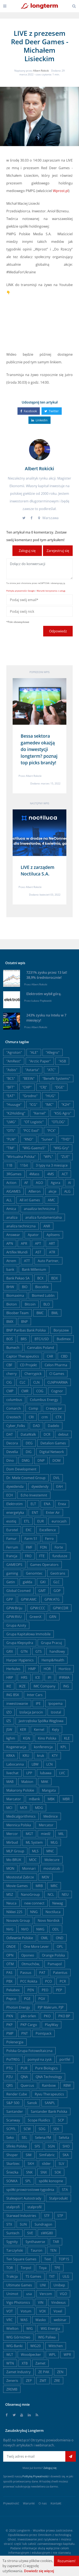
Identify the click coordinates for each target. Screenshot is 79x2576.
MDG (39, 1807)
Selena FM (43, 2137)
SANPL (50, 2102)
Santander (14, 2111)
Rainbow (49, 2085)
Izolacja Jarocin (31, 1712)
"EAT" (10, 1096)
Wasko (40, 2319)
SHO (66, 2146)
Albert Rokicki (41, 70)
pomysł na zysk (40, 2059)
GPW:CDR (60, 1608)
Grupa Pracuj (51, 1642)
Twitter (51, 411)
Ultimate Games (19, 2285)
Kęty (55, 1729)
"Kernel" (39, 1113)
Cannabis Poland (40, 1347)
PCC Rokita (28, 1981)
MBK (51, 1799)
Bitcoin (30, 1304)
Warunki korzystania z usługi (51, 590)
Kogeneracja (16, 1747)
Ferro (49, 1538)
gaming (12, 1573)
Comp (33, 1408)
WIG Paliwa (47, 2337)
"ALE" (34, 1052)
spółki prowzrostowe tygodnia (30, 2189)
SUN (23, 2224)
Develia (12, 1451)
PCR (63, 1981)
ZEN (60, 2372)
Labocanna (15, 1764)
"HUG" (50, 1096)
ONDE (11, 1946)
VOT (9, 2311)
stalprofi (13, 2207)
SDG (42, 2129)
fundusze (59, 1556)
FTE (42, 1556)
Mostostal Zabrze (20, 1877)
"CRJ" (43, 1087)
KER (23, 1729)
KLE (67, 1738)
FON (43, 1547)
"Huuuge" (13, 1104)
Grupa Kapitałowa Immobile (28, 1634)
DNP (41, 1460)
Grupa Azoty (16, 1625)
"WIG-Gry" (61, 1148)
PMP (9, 2033)
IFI (49, 1677)
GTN (24, 1651)
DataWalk (28, 1434)
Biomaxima (15, 1295)
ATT (27, 1260)
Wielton (12, 2328)
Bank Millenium (34, 1269)
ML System (34, 1842)
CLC (22, 1382)
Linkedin (39, 420)
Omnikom (45, 2535)
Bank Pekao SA (17, 1278)
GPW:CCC (37, 1608)
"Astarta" (32, 1069)
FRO (28, 1556)
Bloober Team (17, 1313)
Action (11, 1182)
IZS (8, 1721)
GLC (56, 1582)
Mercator (46, 1825)
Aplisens (53, 1234)
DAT (9, 1434)
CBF (9, 1365)
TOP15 (64, 2259)
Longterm (23, 2530)
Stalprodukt (58, 2198)
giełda (27, 1582)
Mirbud (12, 1842)
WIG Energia (50, 2328)
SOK (58, 2172)
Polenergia (14, 2042)
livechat (12, 1773)
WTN (10, 2363)
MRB (39, 1885)
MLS (35, 1851)
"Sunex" (47, 1139)
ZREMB (11, 2389)
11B (9, 1165)
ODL (55, 1929)
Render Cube (16, 2094)
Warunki (29, 2503)
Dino (10, 1460)
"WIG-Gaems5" (34, 1148)
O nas (43, 2503)
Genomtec (34, 1573)
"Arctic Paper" (40, 1061)
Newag (57, 1903)
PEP (59, 1990)
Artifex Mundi (17, 1252)
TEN (53, 2250)
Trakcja (12, 2276)
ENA (47, 1504)
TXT (52, 2276)
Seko (10, 2137)
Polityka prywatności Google (20, 590)
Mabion (27, 1781)
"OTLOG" (58, 1122)
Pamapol (55, 1964)
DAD (36, 1425)
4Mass (34, 1174)
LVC (62, 1773)
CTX (59, 1417)
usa (29, 2293)
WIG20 (35, 2346)
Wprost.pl (60, 190)
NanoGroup (30, 1894)
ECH (9, 1495)
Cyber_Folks (15, 1425)
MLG (54, 1842)
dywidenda (15, 1486)
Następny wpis (39, 803)
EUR (40, 1521)
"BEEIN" (29, 1078)
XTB (25, 2363)
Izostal (56, 1712)
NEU (65, 1894)
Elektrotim (14, 1504)
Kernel (39, 1729)
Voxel (58, 2311)
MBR (66, 1799)
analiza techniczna (21, 1226)
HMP (32, 1668)
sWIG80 (47, 2233)
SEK (56, 2129)
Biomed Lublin (43, 1295)
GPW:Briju (14, 1608)
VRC (9, 2319)
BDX (54, 1278)
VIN (40, 2302)
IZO (9, 1712)
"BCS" (10, 1078)
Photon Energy (18, 2007)
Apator (33, 1234)
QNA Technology (49, 2076)
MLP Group (15, 1851)
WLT (9, 2354)
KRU (26, 1755)
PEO (45, 1990)
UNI (43, 2285)
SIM (28, 2155)
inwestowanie (17, 1703)
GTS (38, 1651)
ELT (33, 1504)
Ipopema (55, 1703)
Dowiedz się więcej (39, 2571)
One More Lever (36, 1946)
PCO (48, 1981)
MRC (54, 1885)
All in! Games (30, 1200)
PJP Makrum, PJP (51, 2007)
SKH (31, 2163)
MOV (45, 1877)
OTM (10, 1964)
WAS (24, 2319)
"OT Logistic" (34, 1122)
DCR (47, 1434)
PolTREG (13, 2059)
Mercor (12, 1833)
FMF (29, 1547)
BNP (24, 1321)
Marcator (13, 1799)
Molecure (51, 1859)
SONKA (11, 2181)
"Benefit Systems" (56, 1078)
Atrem (11, 1260)
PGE (27, 1998)
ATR (52, 1252)
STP (60, 2215)
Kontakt (56, 2503)
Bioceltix (41, 1287)
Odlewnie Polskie (19, 1938)
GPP (9, 1599)
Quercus (27, 2085)
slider (46, 2163)
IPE (38, 1703)
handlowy (57, 1651)
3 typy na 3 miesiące (52, 1165)
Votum (26, 2311)
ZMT (43, 2380)
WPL (52, 2354)
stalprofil (34, 2207)
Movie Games (17, 1885)
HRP (9, 1677)
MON (10, 1868)
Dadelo (53, 1425)
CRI (31, 1417)
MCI (9, 1807)
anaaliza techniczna (39, 1208)
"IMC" (49, 1104)
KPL (63, 1747)
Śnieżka (12, 2172)
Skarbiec (13, 2163)
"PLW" (11, 1139)
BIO (24, 1287)
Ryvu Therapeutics (49, 2094)
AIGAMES (13, 1191)
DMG (26, 1460)
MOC (33, 1859)
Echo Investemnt (34, 1495)
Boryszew (61, 1330)
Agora (55, 1182)
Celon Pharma (56, 1365)
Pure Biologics (46, 2068)
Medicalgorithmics (21, 1816)
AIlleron (34, 1191)
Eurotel (12, 1530)
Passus (25, 1972)
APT (38, 1243)
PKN (9, 2016)
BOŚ (9, 1339)
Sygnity (12, 2241)
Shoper (12, 2155)
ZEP (29, 2380)
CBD (64, 1356)
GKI (43, 1582)
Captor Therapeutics (22, 1356)
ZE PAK (43, 2372)
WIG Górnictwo (18, 2337)
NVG (9, 1929)
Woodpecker (31, 2354)
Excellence (47, 1530)
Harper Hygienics (20, 1660)
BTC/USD (42, 1339)
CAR (50, 1356)
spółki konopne (51, 2181)
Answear (13, 1234)
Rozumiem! (66, 2561)
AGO (39, 1182)
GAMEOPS (14, 1564)
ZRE (57, 2380)
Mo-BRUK (13, 1859)
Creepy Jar (54, 1408)
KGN (26, 1738)
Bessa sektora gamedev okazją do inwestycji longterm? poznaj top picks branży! (39, 749)
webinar (60, 2319)
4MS (50, 1174)
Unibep (59, 2285)
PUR (24, 2068)
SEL (24, 2137)
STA (65, 2189)
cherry (11, 1373)
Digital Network (51, 1451)
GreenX (35, 1616)
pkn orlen (28, 2016)
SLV (61, 2163)
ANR (46, 1226)
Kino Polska (47, 1738)
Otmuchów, (30, 1964)
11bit (24, 1165)
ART (52, 1243)
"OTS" (10, 1130)
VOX (42, 2311)
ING (66, 1686)
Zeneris (12, 2380)
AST (38, 1252)
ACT (65, 1174)
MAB (9, 1781)
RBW (67, 2085)
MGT (29, 1833)
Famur (11, 1538)
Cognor (57, 1391)
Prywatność (11, 2503)
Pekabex (13, 1990)
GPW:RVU (14, 1616)
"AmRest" (13, 1061)
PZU (9, 2076)
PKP (9, 2024)
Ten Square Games (21, 2259)
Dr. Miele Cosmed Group (26, 1477)
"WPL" (48, 1156)
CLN (36, 1382)
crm (45, 1417)
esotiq (11, 1521)
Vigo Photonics (18, 2302)
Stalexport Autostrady (23, 2198)
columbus (14, 1399)
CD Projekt (28, 1365)
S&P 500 (12, 2102)
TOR (9, 2267)
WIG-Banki (14, 2346)
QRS (9, 2085)
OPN (9, 1955)
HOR (47, 1668)
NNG (34, 1912)
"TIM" (10, 1148)
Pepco (11, 1998)
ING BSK (12, 1694)
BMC (40, 1313)
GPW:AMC (29, 1599)
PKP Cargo (28, 2024)
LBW (35, 1764)
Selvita (64, 2137)
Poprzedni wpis (39, 672)
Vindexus (58, 2302)
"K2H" (65, 1104)
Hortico (65, 1668)
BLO (46, 1304)
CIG (9, 1382)
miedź (46, 1833)
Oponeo (27, 1955)
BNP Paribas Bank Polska (26, 1330)
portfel (64, 2059)
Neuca (11, 1903)
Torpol (26, 2267)
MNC (50, 1851)
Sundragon (43, 2224)
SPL (28, 2181)
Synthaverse (35, 2241)
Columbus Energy (44, 1399)
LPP (29, 1773)
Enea (62, 1504)
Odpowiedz (58, 631)
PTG (9, 2068)
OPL (60, 1946)
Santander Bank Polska (49, 2111)
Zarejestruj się (58, 550)
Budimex (64, 1339)
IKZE (22, 1686)
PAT (42, 1972)
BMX (9, 1321)
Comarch (13, 1408)
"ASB (62, 1061)
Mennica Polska (18, 1825)
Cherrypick (33, 1373)
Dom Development (21, 1469)
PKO (47, 2016)
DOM (56, 1460)
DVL (56, 1477)
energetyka (15, 1512)
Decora (12, 1443)
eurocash (59, 1521)
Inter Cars (35, 1694)
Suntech (12, 2233)
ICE (37, 1677)
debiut (63, 1434)
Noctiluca (53, 1912)
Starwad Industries (21, 2215)
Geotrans (57, 1573)
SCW (27, 2129)
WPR (67, 2354)
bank (10, 1269)
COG (39, 1391)
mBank (34, 1799)
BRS (24, 1339)
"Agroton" (14, 1052)
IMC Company (44, 1686)
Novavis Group (18, 1920)
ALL (9, 1200)
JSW (9, 1729)
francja (11, 1556)
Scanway (13, 2120)
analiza (11, 1217)
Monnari (29, 1868)
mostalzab (51, 1868)
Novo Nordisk (48, 1920)
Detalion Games (53, 1443)
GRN (52, 1616)
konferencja (43, 1747)
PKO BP (64, 2016)
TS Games (33, 2276)
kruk (40, 1755)
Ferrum (12, 1547)
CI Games (56, 1373)
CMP (9, 1391)
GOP (57, 1590)
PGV (41, 1998)
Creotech (13, 1417)
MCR (23, 1807)
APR (24, 1243)
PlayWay (51, 2024)
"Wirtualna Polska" (21, 1156)
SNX (43, 2172)
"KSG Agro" (62, 1113)
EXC (29, 1530)
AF (26, 1182)
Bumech (12, 1347)
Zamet (40, 2363)
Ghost (12, 2539)
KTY (55, 1755)
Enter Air (53, 1512)
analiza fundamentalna (43, 1217)
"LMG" (11, 1122)
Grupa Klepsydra (19, 1642)
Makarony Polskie (20, 1790)
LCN (49, 1764)
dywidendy (39, 1486)
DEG (29, 1443)
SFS (37, 2146)
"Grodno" (30, 1096)
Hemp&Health (53, 1660)
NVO (24, 1929)
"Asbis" (11, 1069)
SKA (66, 2155)
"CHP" (27, 1087)
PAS (9, 1972)
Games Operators (44, 1564)
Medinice (50, 1816)
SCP (61, 2120)
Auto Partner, (48, 1260)
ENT (35, 1512)
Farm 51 (30, 1538)
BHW (10, 1287)
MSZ (9, 1894)
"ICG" (33, 1104)
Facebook (28, 411)
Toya (43, 2267)
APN (9, 1243)
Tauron (36, 2250)
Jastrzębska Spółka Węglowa (41, 1721)
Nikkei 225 (14, 1912)
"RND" (28, 1139)
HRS (24, 1677)
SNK (29, 2172)
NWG (40, 1929)
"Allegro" (52, 1052)
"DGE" (59, 1087)
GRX (9, 1651)
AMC (51, 1200)
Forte (59, 1547)
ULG (66, 2276)
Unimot (12, 2293)
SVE (30, 2233)
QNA (24, 2076)
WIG (29, 2328)
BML (54, 1313)
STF (47, 2215)
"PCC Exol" (31, 1130)
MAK (44, 1781)
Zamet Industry (18, 2372)
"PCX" (51, 1130)
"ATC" (51, 1069)
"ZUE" (65, 1156)
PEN (30, 1990)
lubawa (45, 1773)
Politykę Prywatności (35, 2476)
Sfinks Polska (16, 2146)
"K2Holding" (15, 1113)
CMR (24, 1391)
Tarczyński (14, 2250)
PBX (9, 1981)
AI (69, 1182)
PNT (24, 2033)
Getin (10, 1582)
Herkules (13, 1668)
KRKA (10, 1755)
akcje (52, 1191)
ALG (67, 1191)
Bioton (11, 1304)
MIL (61, 1833)
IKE (8, 1686)
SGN (51, 2146)
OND (59, 1938)
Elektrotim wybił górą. (43, 993)
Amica (11, 1208)
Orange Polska (53, 1955)
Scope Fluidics (39, 2120)
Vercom (46, 2293)
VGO (63, 2293)
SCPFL (11, 2129)
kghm (10, 1738)
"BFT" (10, 1087)
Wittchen (55, 2346)
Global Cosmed (18, 1590)
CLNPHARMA (57, 1382)
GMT (42, 1590)
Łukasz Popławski (41, 1000)
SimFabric (47, 2155)
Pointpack (43, 2033)
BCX (40, 1278)
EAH (59, 1486)
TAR (56, 2241)
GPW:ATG (52, 1599)
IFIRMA (64, 1677)
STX (9, 2224)
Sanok (32, 2102)
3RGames (13, 1174)
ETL (26, 1521)
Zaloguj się (27, 550)
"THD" (66, 1139)
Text (47, 2259)
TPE (57, 2267)
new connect (34, 1903)
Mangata (49, 1790)
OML (44, 1938)
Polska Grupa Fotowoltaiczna (29, 2050)
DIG (29, 1451)
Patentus (60, 1972)
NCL (51, 1894)
